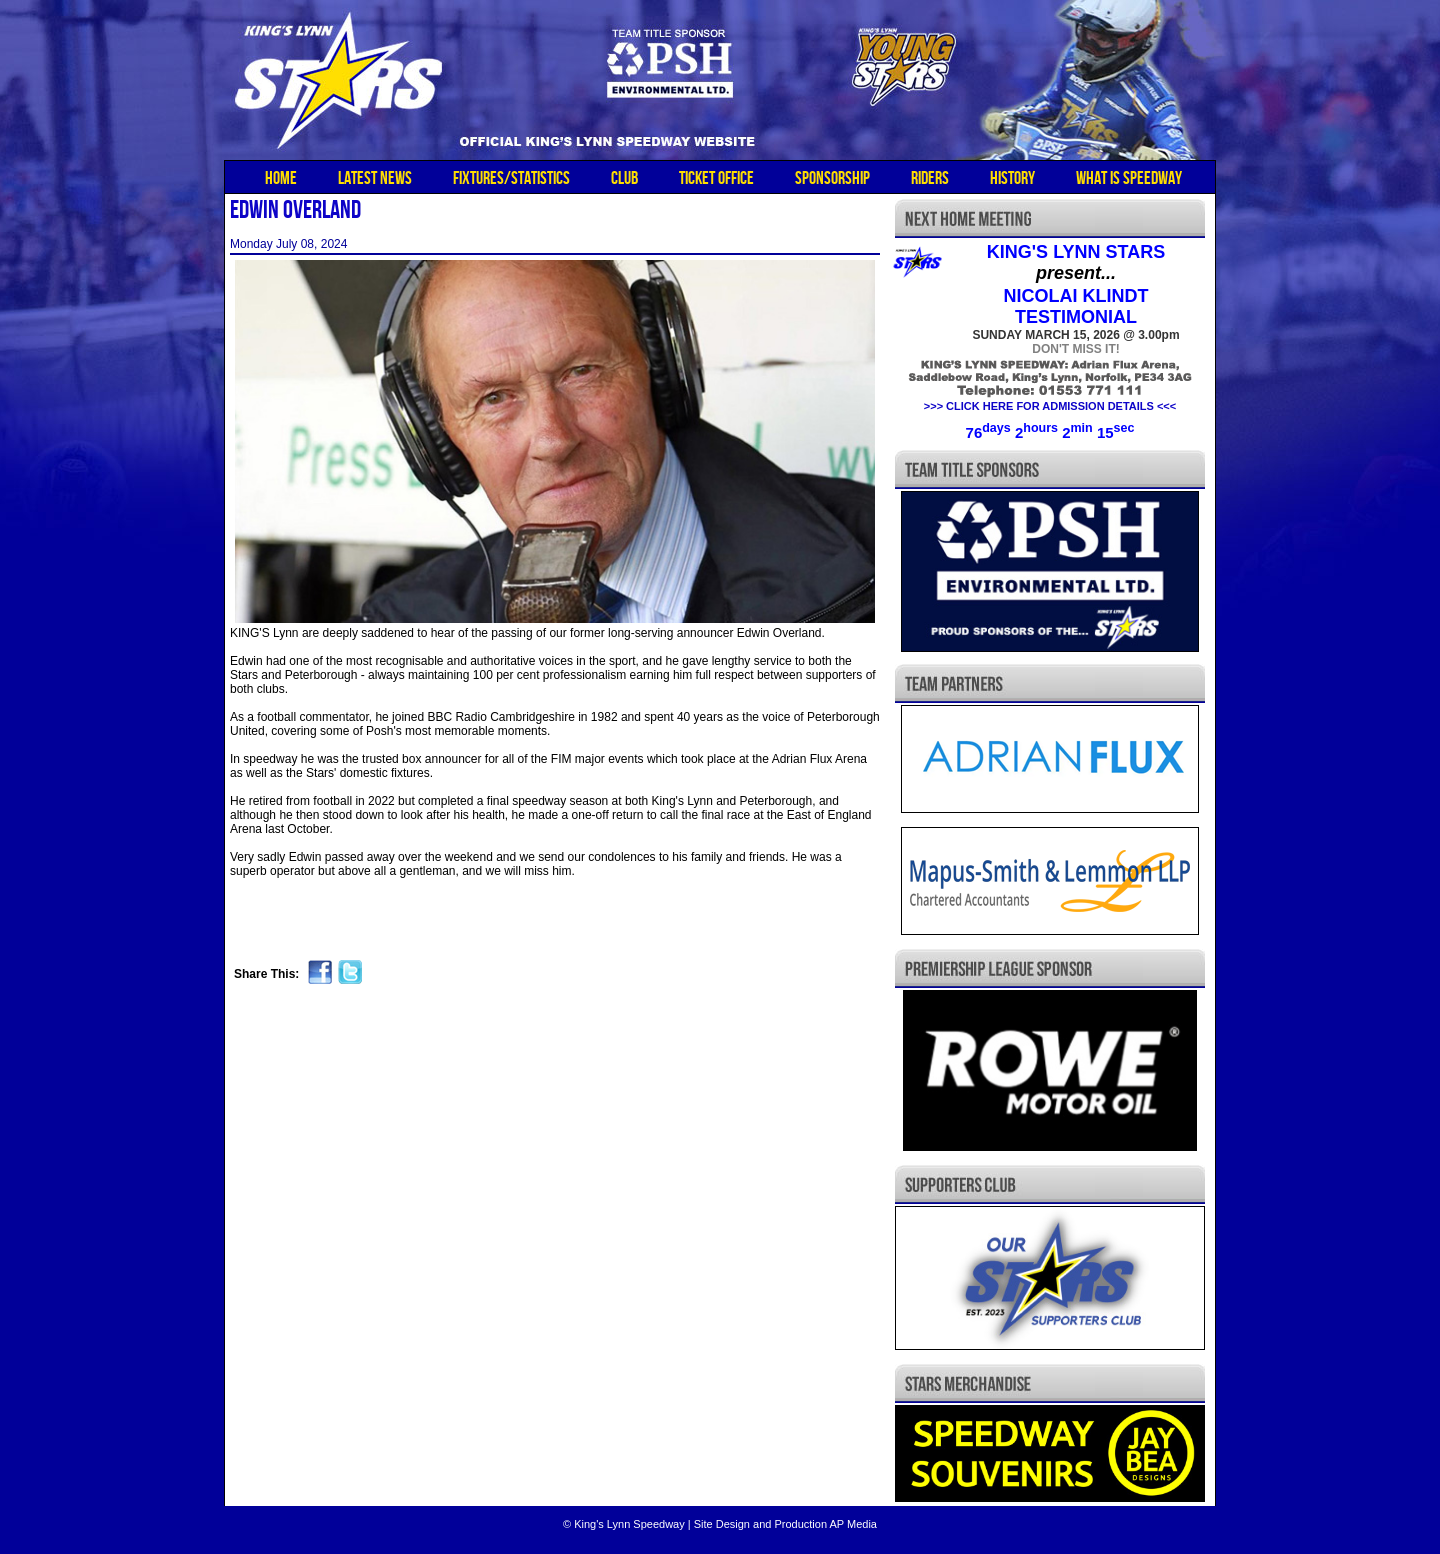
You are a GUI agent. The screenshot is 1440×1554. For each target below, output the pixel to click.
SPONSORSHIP (832, 178)
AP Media (853, 1524)
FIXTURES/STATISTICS (511, 178)
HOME (281, 178)
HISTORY (1012, 178)
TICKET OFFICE (716, 178)
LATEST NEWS (375, 178)
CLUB (624, 178)
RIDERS (930, 178)
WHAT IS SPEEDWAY (1129, 178)
